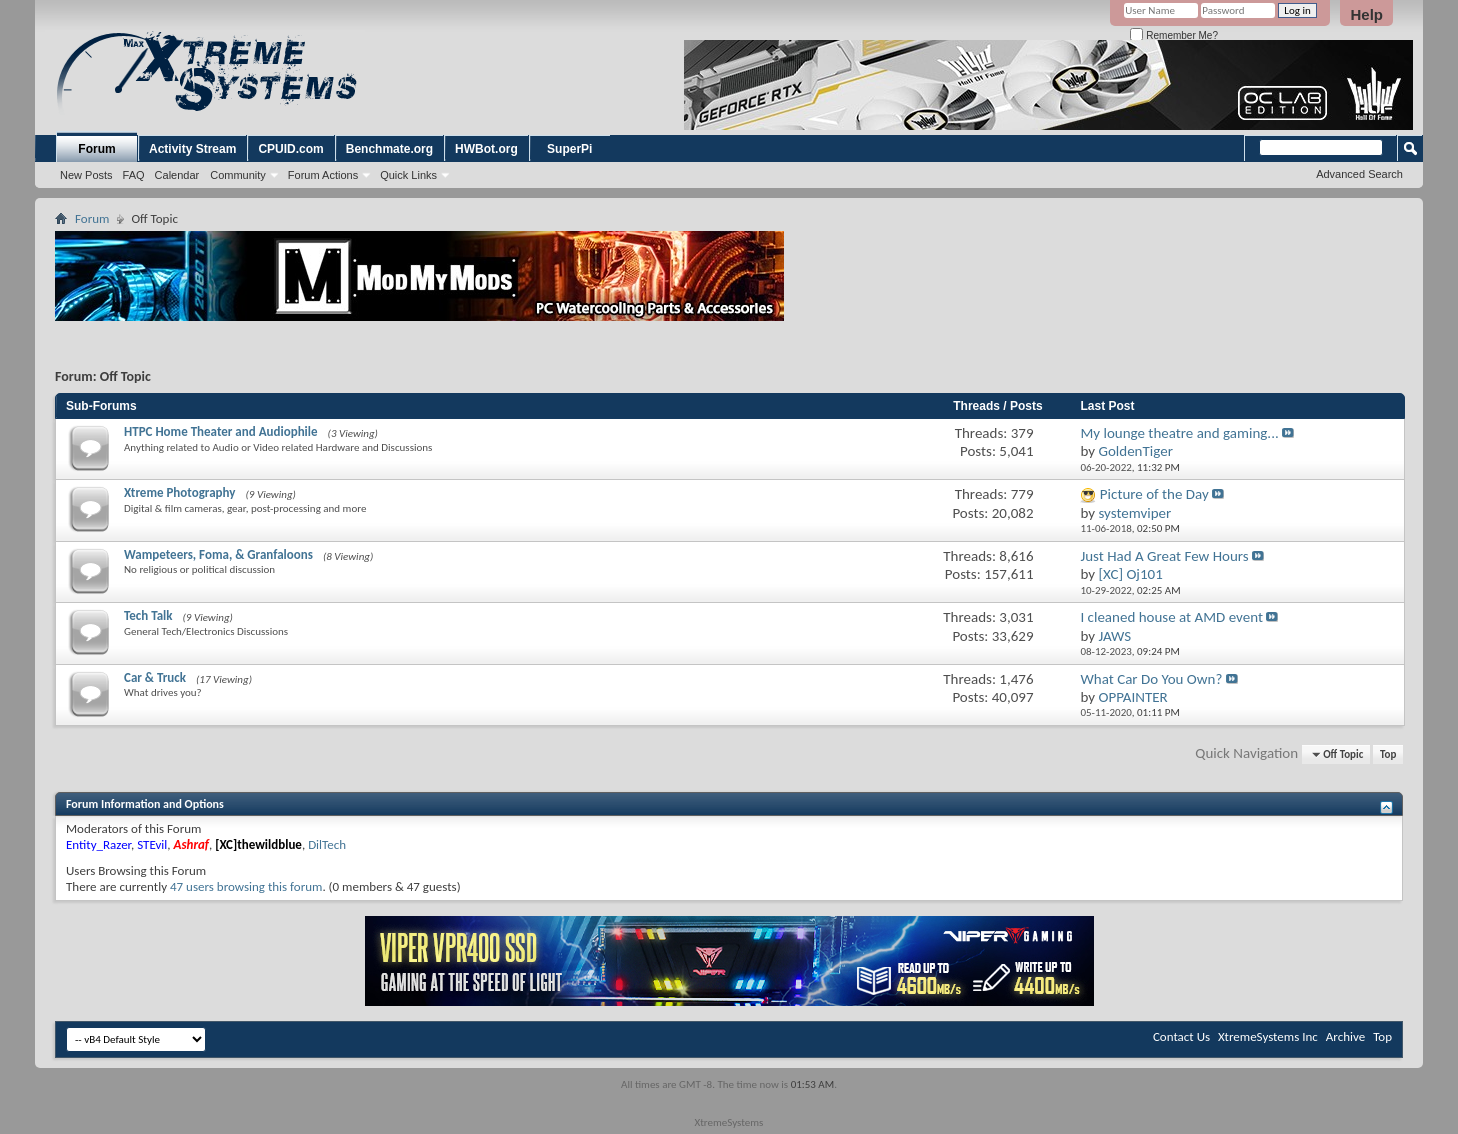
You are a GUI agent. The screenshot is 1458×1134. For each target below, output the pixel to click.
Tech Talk (148, 615)
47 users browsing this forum (246, 886)
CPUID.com (290, 149)
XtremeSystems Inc (1268, 1036)
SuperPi (569, 149)
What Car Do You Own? (1151, 679)
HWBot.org (486, 149)
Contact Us (1181, 1036)
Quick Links (408, 175)
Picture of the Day (1154, 494)
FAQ (134, 175)
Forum (96, 149)
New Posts (86, 175)
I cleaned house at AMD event (1171, 617)
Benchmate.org (389, 149)
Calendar (177, 175)
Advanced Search (1359, 174)
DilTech (327, 844)
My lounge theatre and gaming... (1179, 433)
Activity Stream (192, 149)
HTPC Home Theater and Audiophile (221, 431)
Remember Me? (1173, 35)
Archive (1345, 1036)
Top (1388, 754)
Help (1366, 14)
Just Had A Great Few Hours (1164, 556)
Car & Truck (155, 677)
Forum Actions (323, 175)
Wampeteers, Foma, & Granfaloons (218, 554)
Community (238, 175)
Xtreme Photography (180, 492)
